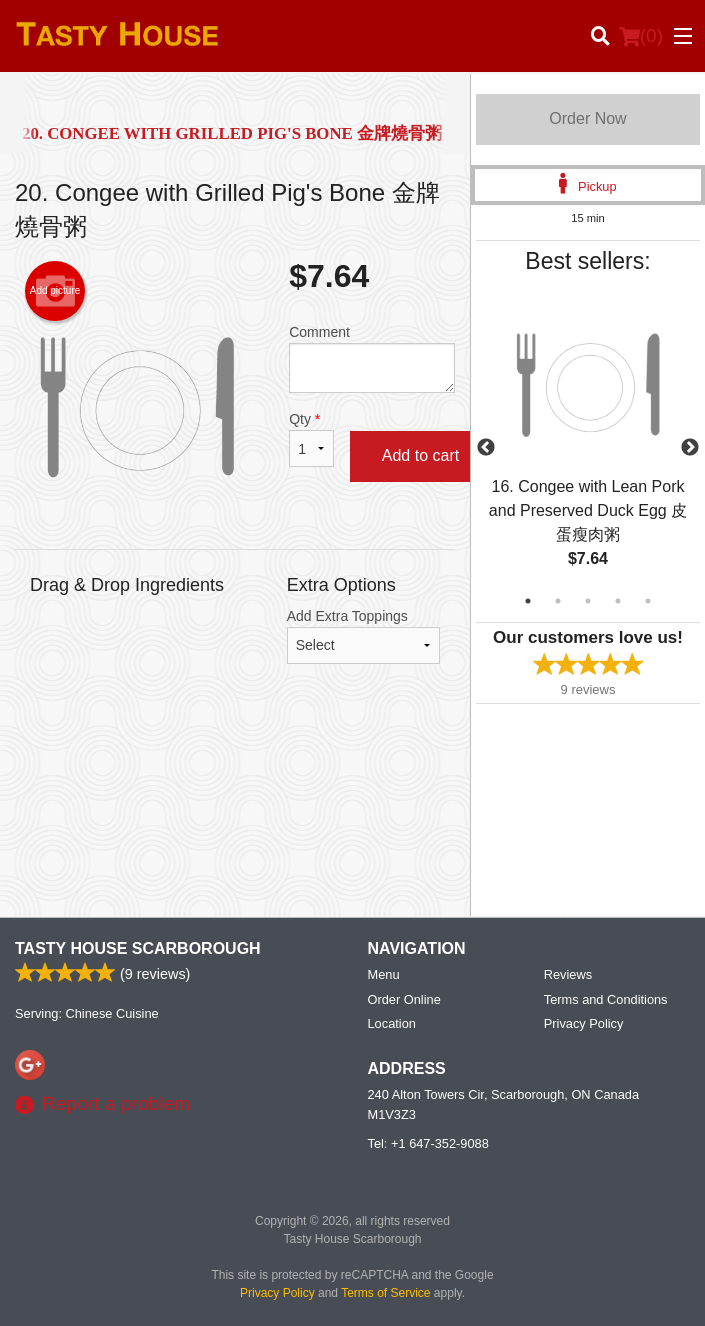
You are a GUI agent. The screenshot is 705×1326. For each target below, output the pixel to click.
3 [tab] (588, 601)
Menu (384, 974)
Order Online (404, 999)
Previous (486, 448)
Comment (372, 358)
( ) (641, 36)
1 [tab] (528, 601)
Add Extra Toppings (363, 636)
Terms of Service (385, 1293)
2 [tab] (558, 601)
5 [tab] (648, 601)
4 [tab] (618, 601)
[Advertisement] (235, 775)
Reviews (568, 974)
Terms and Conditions (606, 999)
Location (392, 1023)
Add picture (55, 291)
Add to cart (420, 455)
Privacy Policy (584, 1023)
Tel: (428, 1143)
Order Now (587, 118)
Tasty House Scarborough (138, 948)
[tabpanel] (588, 448)
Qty (311, 439)
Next (690, 448)
